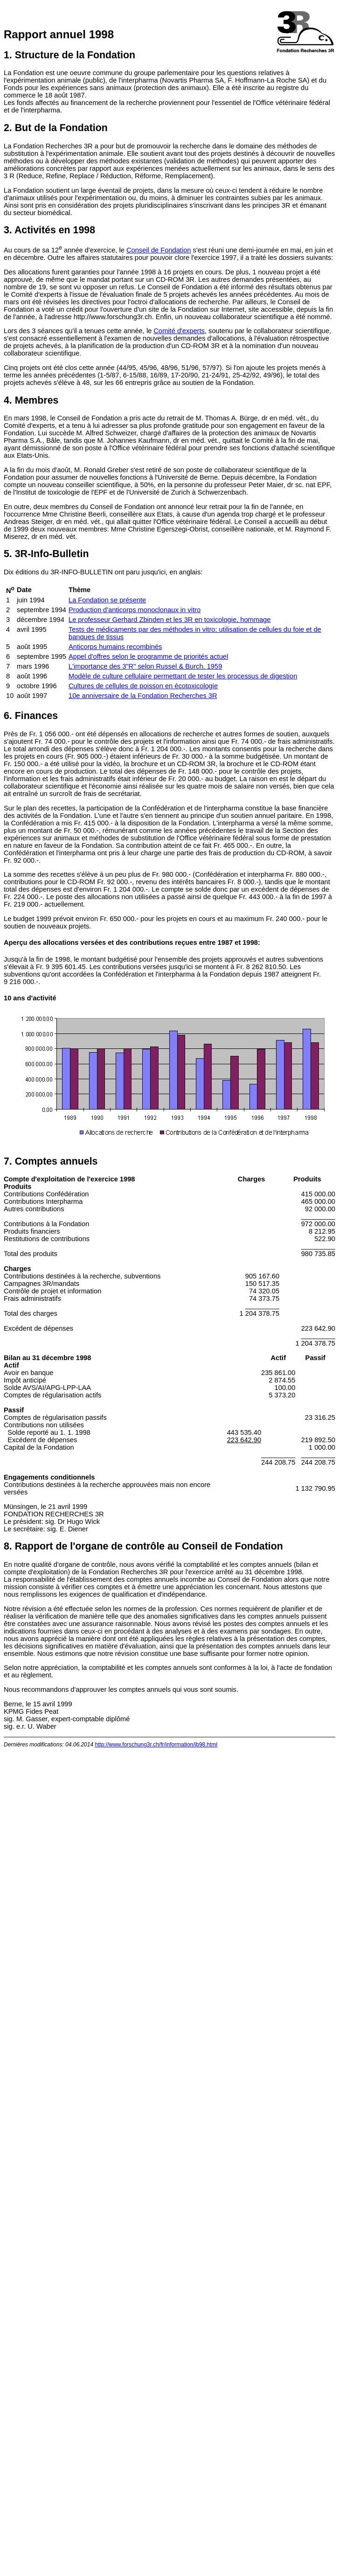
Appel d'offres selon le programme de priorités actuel (148, 656)
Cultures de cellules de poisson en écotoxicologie (143, 686)
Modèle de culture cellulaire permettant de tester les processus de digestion (183, 676)
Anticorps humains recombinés (115, 646)
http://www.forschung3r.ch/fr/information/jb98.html (156, 1744)
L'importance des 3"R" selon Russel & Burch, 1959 (145, 666)
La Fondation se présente (107, 600)
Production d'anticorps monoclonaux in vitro (135, 610)
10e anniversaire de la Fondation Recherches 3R (143, 695)
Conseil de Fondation (158, 250)
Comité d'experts (179, 331)
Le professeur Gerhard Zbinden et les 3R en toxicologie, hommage (169, 619)
